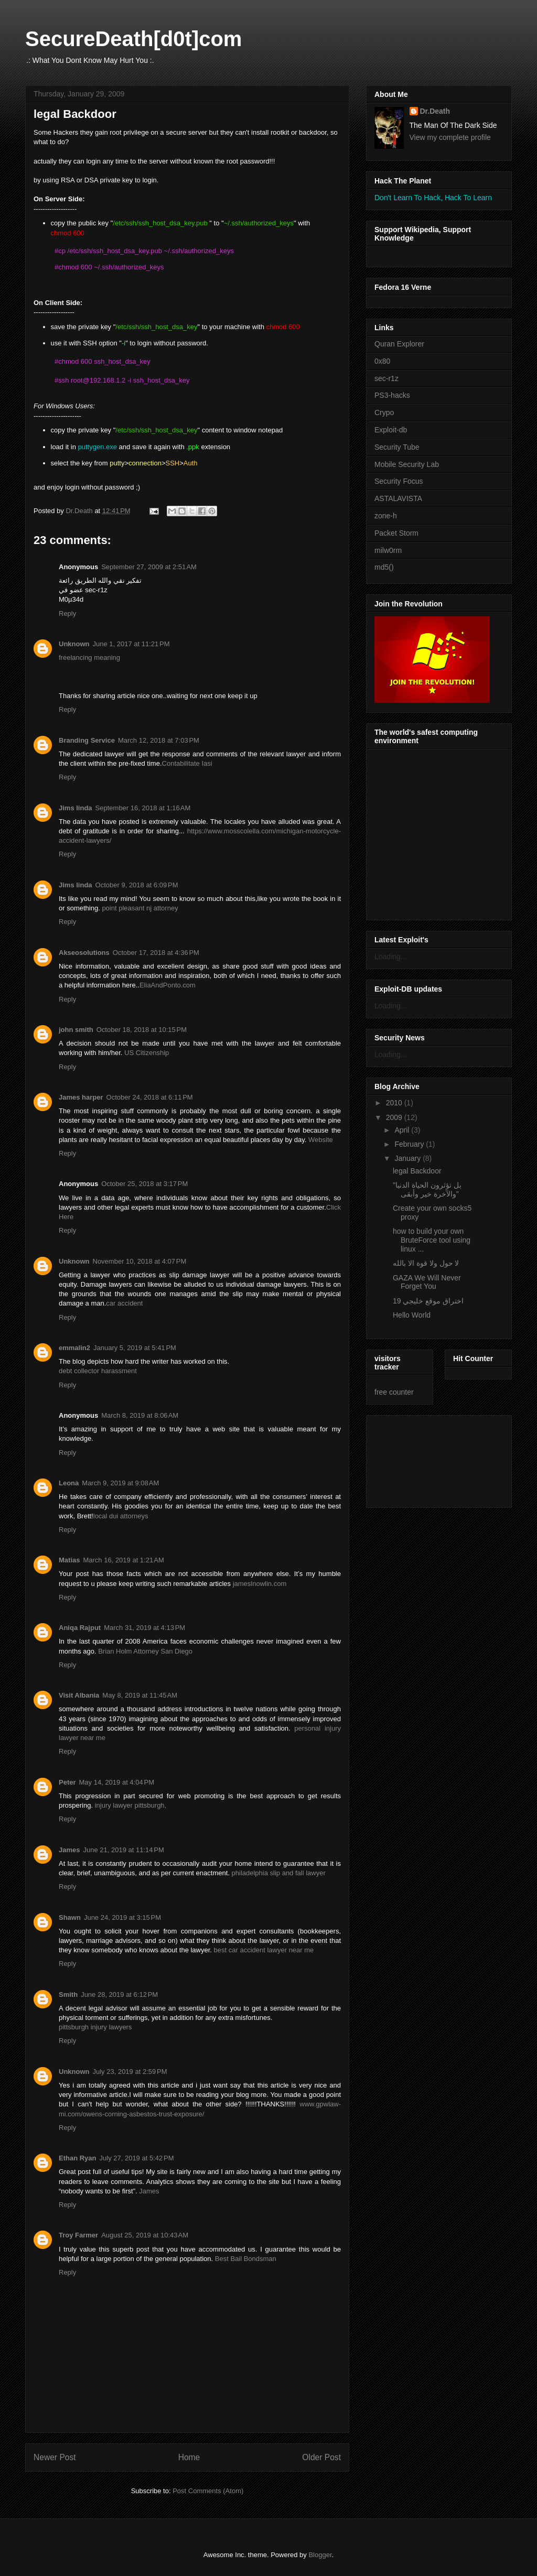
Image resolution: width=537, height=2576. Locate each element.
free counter (394, 1392)
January (408, 1158)
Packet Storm (396, 533)
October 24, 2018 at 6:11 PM (149, 1097)
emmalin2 (74, 1348)
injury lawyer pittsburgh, (131, 1805)
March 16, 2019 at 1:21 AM (123, 1560)
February (410, 1144)
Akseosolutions (84, 953)
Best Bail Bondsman (245, 2259)
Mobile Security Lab (406, 464)
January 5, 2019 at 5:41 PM (134, 1348)
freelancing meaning (89, 657)
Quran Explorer (399, 344)
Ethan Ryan (77, 2158)
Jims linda (75, 808)
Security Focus (398, 481)
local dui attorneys (120, 1516)
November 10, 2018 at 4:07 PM (140, 1261)
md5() (384, 567)
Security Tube (397, 447)
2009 (395, 1117)
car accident (124, 1303)
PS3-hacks (392, 395)
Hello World (412, 1315)
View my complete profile (450, 137)
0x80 (382, 361)
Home (189, 2457)
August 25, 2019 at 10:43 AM (144, 2235)
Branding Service (87, 740)
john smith (76, 1030)
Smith (68, 1994)
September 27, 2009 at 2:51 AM (149, 567)
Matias (69, 1560)
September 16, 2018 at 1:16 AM (143, 808)
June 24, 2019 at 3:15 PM (122, 1917)
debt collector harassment (98, 1371)
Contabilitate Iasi (187, 763)
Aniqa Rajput (80, 1628)
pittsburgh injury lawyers (95, 2027)
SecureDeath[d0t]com (133, 38)
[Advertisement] (421, 1458)
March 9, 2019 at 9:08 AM (120, 1483)
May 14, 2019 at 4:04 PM (116, 1782)
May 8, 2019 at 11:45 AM (139, 1695)
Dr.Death (435, 111)
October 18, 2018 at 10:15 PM (141, 1030)
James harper (81, 1097)
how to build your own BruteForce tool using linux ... (431, 1240)
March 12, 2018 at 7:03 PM (158, 740)
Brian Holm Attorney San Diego (145, 1651)
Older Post (321, 2457)
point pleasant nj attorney (140, 908)
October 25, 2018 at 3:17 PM (144, 1184)
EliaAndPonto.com (167, 985)
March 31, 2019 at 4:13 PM (144, 1628)
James (69, 1850)
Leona (69, 1483)
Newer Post (55, 2457)
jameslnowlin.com (260, 1584)
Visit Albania (79, 1695)
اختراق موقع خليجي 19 (428, 1301)
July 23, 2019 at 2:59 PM (130, 2071)
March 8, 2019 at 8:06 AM (139, 1415)
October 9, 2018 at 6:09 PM (136, 885)
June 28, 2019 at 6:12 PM (119, 1994)
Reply (67, 613)
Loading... (390, 956)
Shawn (70, 1917)
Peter (67, 1782)
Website (320, 1140)
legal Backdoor (417, 1171)
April (402, 1130)
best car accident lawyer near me (264, 1950)
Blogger (319, 2555)
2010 (395, 1103)
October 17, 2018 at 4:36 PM (156, 953)
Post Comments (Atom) (208, 2491)
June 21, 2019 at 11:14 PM (123, 1850)
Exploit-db (390, 430)
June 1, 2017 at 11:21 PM (131, 644)
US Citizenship (146, 1053)
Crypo (384, 412)
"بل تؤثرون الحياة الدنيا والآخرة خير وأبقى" (427, 1189)
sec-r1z (386, 378)
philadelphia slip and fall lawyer (279, 1873)
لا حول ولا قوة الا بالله (426, 1263)
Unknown (74, 644)
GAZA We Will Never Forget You (427, 1282)
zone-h (385, 516)
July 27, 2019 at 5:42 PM (137, 2158)
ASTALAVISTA (398, 498)
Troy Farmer (78, 2235)
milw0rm (388, 550)
